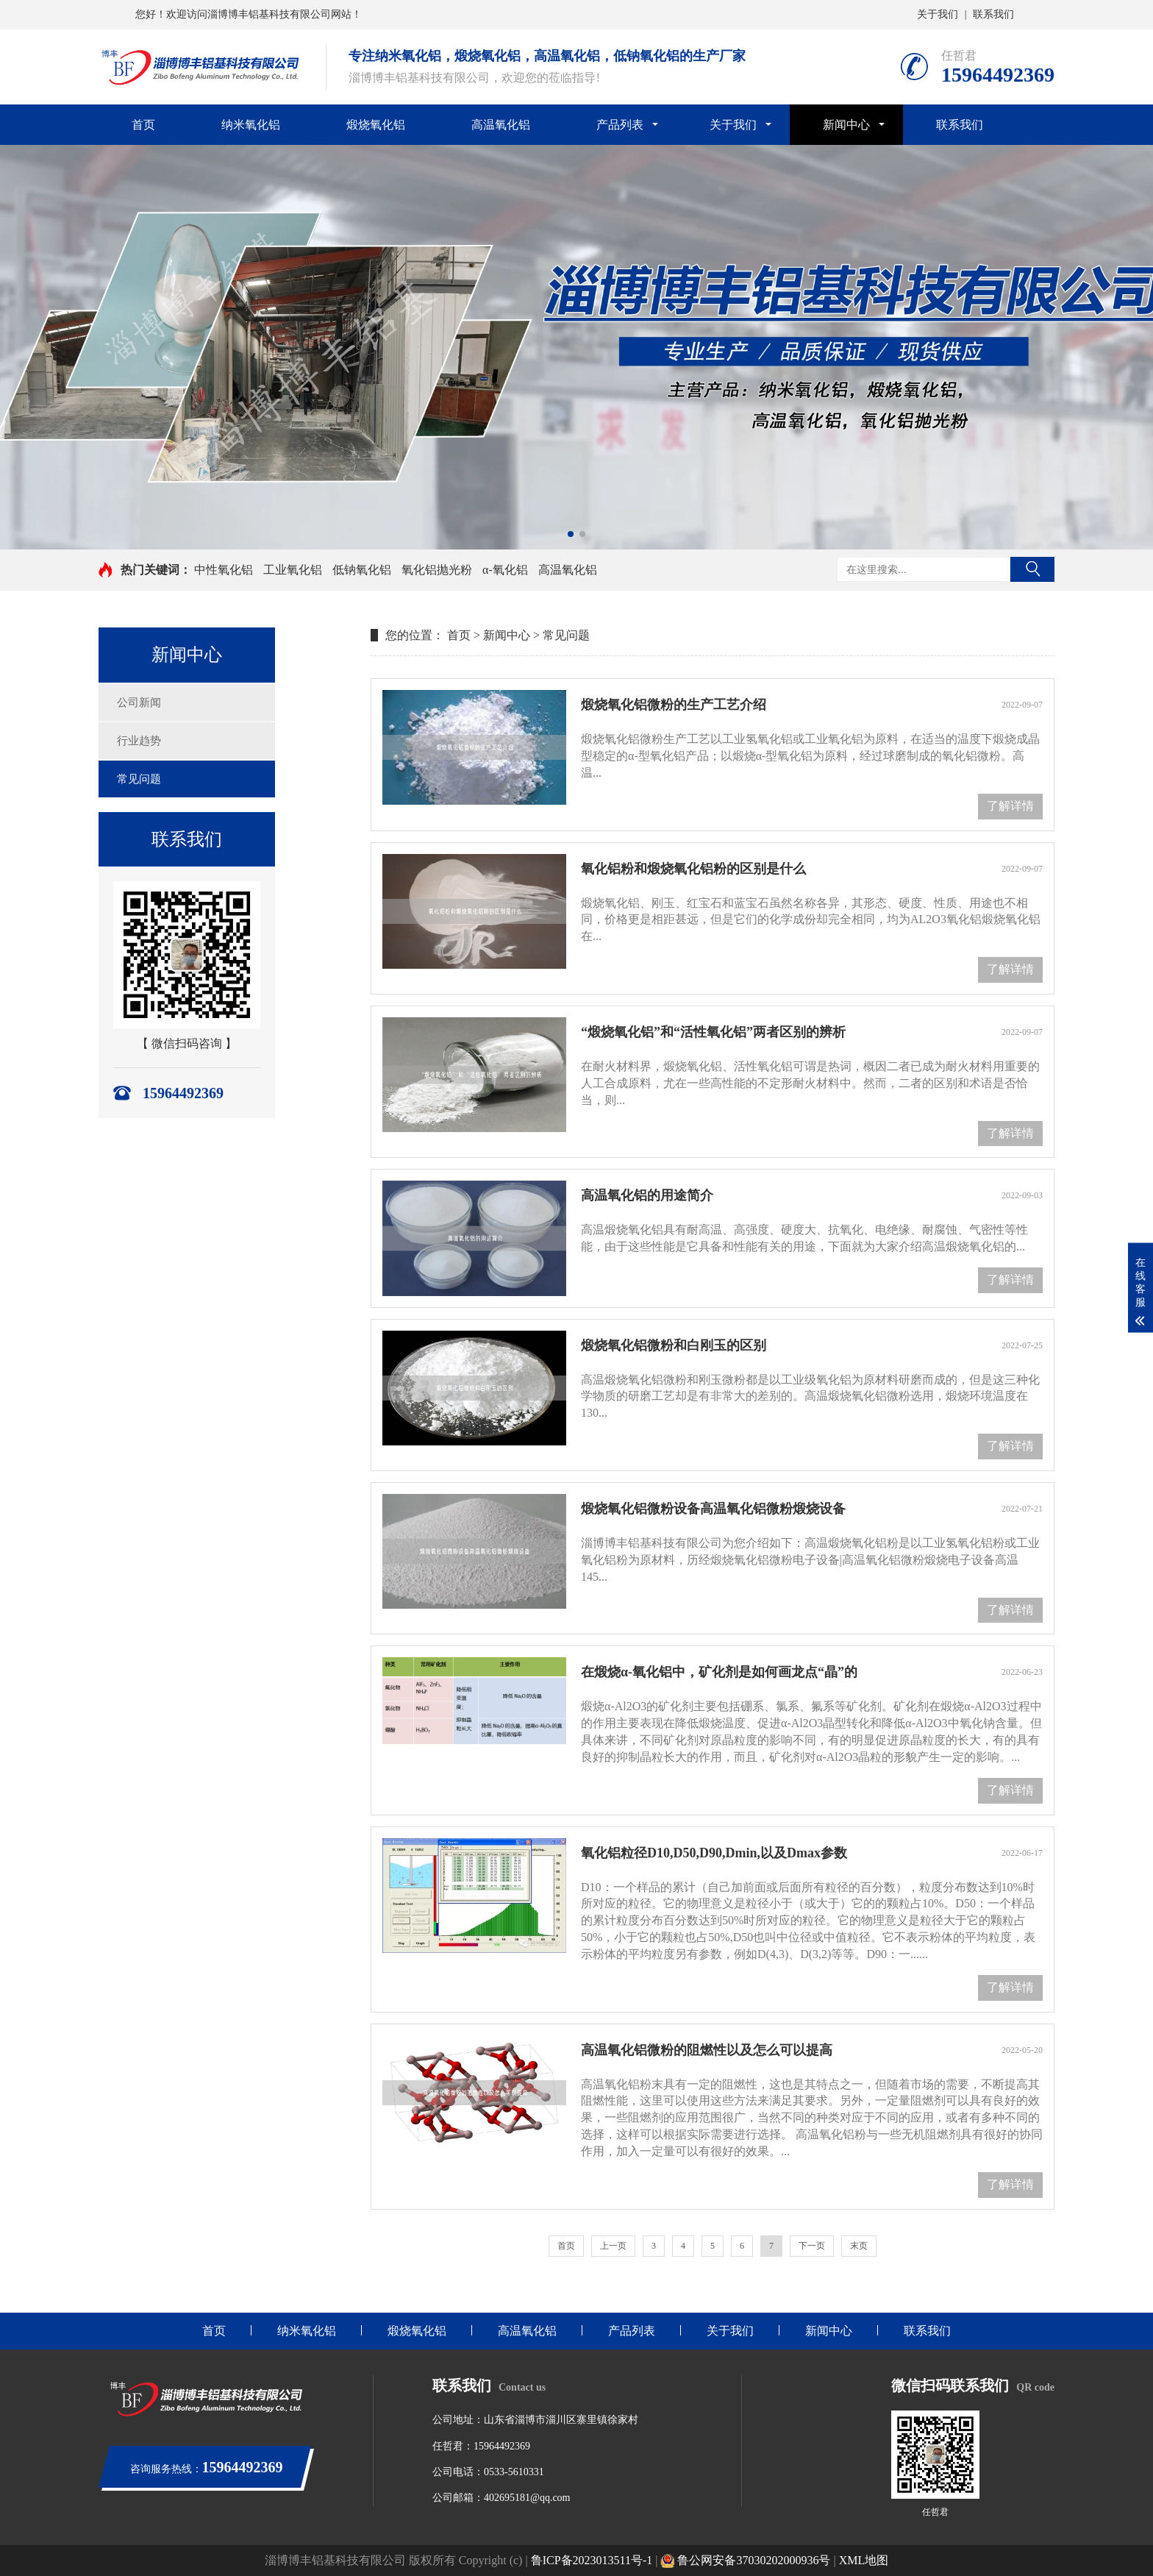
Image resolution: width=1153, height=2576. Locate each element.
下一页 (812, 2246)
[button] (571, 534)
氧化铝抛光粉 (436, 569)
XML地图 (864, 2560)
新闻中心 (846, 124)
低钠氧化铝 (361, 569)
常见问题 (139, 779)
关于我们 (937, 14)
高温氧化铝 (500, 124)
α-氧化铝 (505, 569)
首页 (143, 124)
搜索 (1032, 569)
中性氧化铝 (223, 569)
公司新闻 (139, 702)
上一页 (613, 2246)
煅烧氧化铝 (375, 124)
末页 (859, 2246)
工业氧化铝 (292, 569)
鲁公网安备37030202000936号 (745, 2560)
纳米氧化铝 (250, 124)
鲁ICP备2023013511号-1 (592, 2560)
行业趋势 (139, 741)
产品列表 (619, 124)
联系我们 (993, 14)
